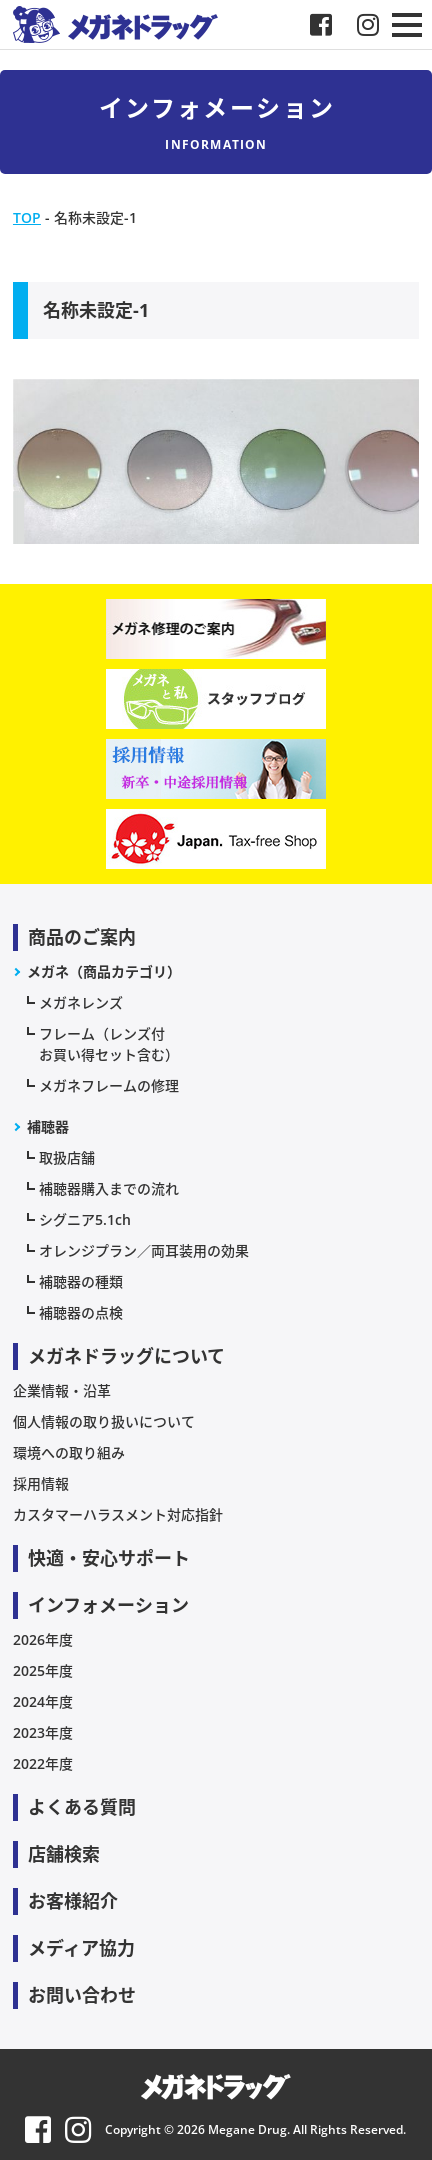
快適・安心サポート (109, 1558)
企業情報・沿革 (62, 1390)
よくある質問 (82, 1807)
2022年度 (43, 1763)
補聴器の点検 (81, 1312)
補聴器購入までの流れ (109, 1188)
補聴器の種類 (81, 1281)
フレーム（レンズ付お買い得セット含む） (109, 1044)
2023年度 (43, 1732)
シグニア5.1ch (85, 1219)
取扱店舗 (67, 1157)
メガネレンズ (81, 1002)
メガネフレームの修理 (109, 1085)
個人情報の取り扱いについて (104, 1421)
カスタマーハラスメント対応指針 (118, 1514)
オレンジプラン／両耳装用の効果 (144, 1250)
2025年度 (43, 1670)
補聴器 (48, 1126)
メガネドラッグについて (126, 1356)
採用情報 (41, 1483)
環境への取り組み (69, 1452)
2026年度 (43, 1639)
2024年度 (43, 1701)
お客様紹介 (73, 1901)
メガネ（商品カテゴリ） (104, 971)
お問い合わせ (82, 1995)
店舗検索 (64, 1854)
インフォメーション (108, 1605)
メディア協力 (81, 1948)
